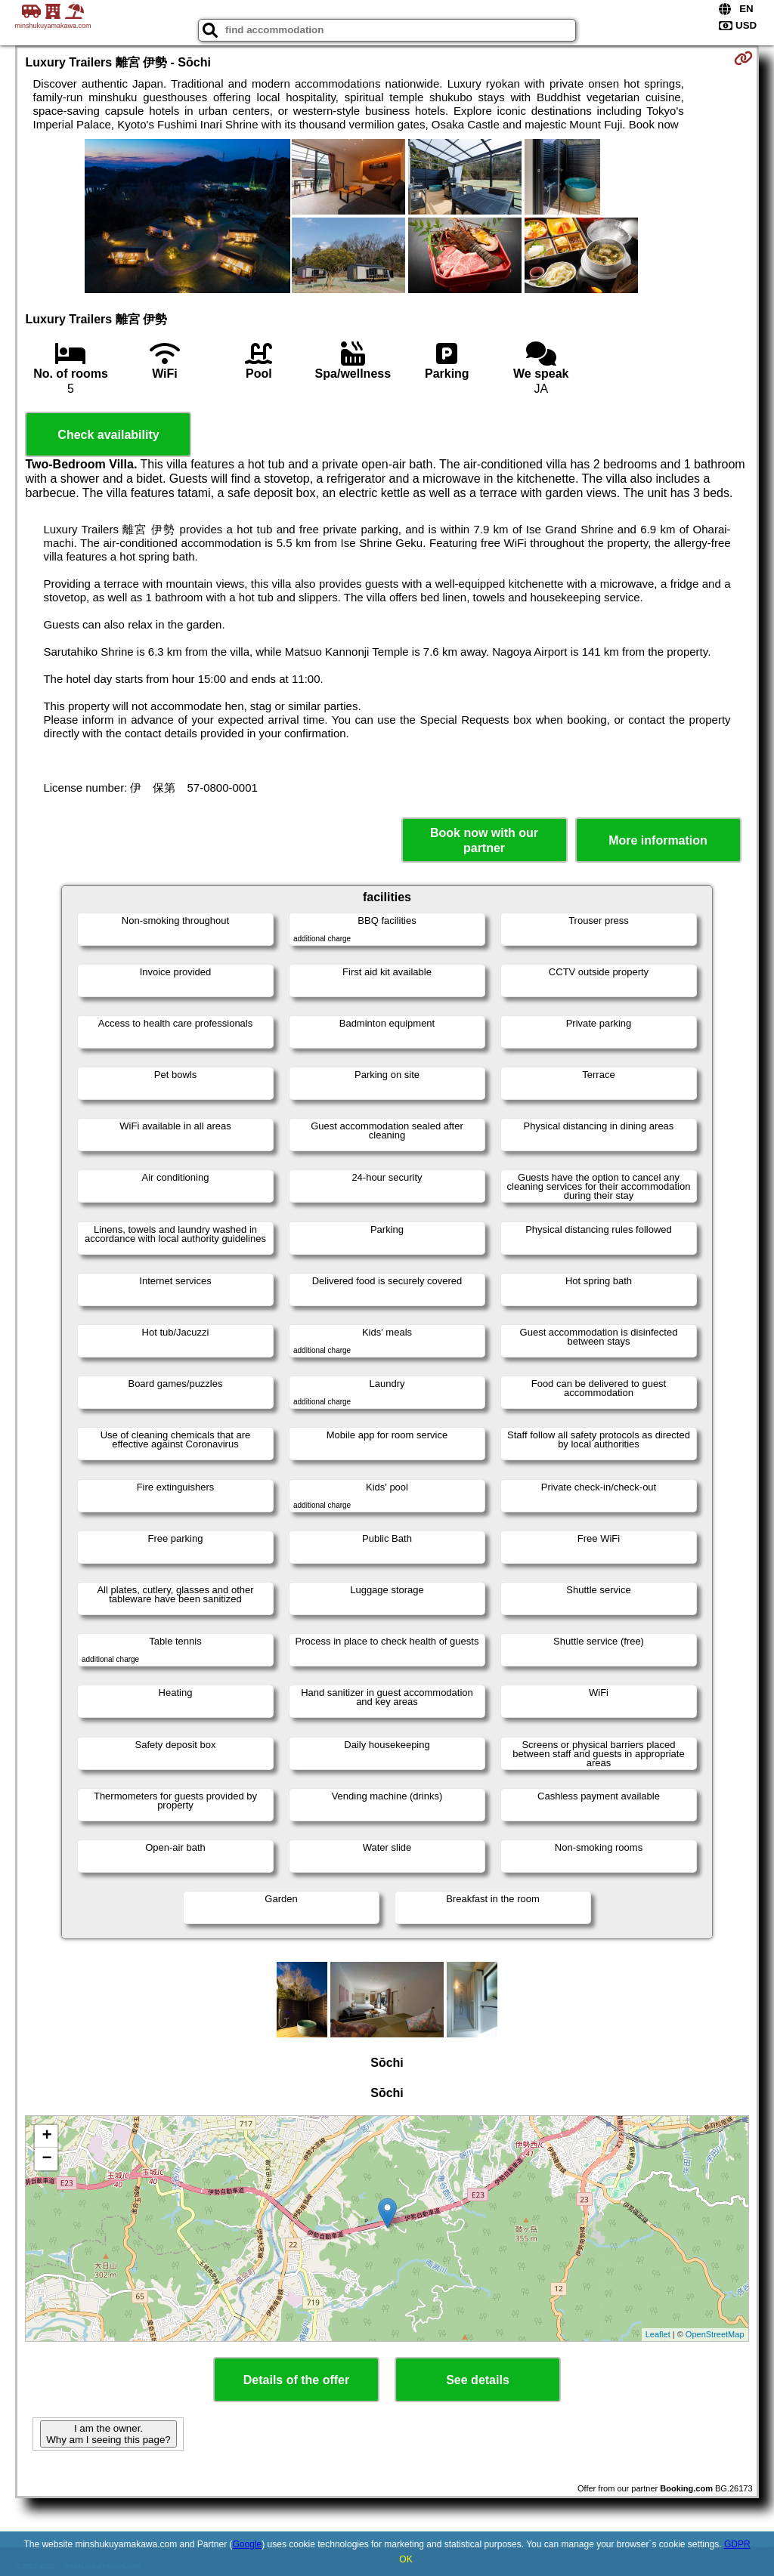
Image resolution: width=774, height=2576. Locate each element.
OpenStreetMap (715, 2334)
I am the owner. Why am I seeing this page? (108, 2434)
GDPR (737, 2544)
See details (477, 2380)
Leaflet (658, 2334)
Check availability (108, 434)
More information (657, 840)
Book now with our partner (484, 840)
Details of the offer (296, 2380)
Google (247, 2544)
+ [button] (46, 2136)
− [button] (46, 2159)
